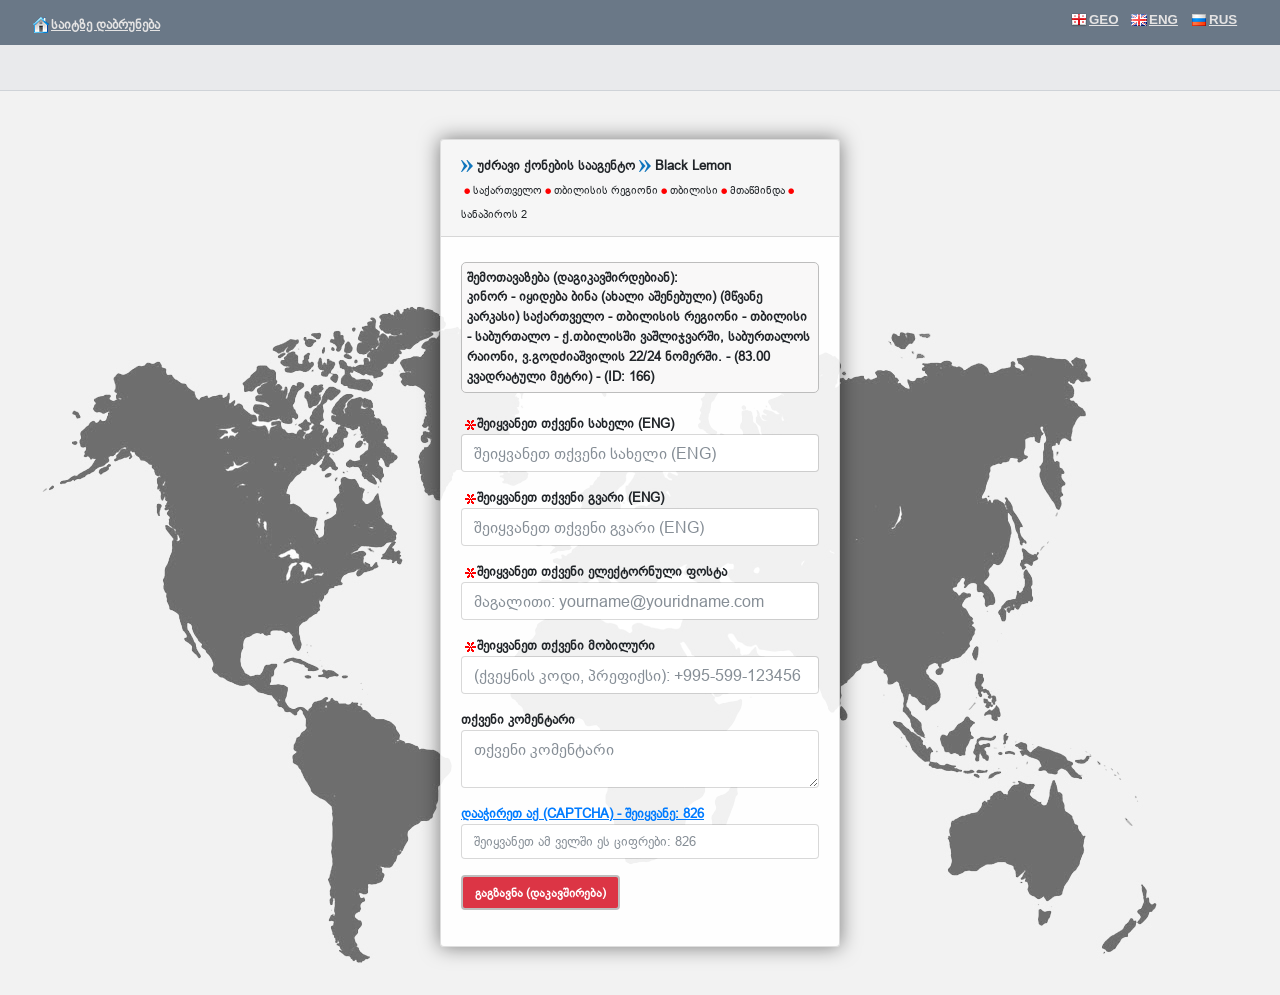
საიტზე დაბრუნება (96, 24)
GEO (1095, 19)
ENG (1154, 19)
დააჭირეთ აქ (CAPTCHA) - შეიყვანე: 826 (582, 813)
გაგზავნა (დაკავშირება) (540, 892)
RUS (1214, 19)
